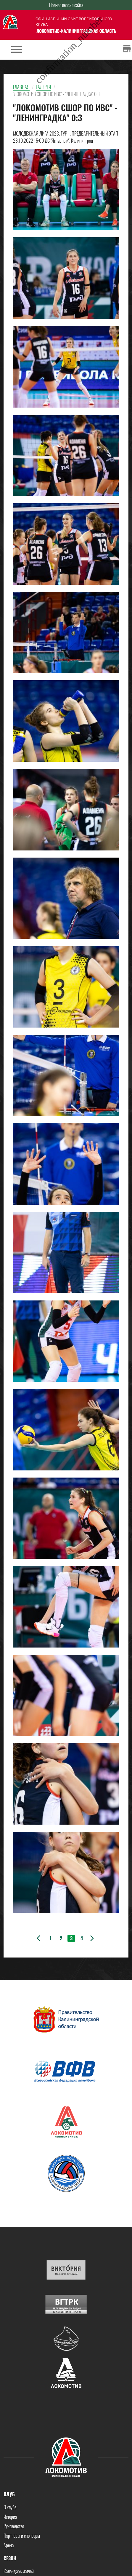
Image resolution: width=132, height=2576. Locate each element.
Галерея (43, 86)
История (10, 2516)
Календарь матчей (19, 2571)
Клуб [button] (9, 2494)
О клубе (10, 2507)
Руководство (14, 2526)
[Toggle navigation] (16, 49)
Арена (9, 2545)
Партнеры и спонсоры (22, 2535)
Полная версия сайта (66, 5)
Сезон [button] (10, 2558)
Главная (21, 86)
